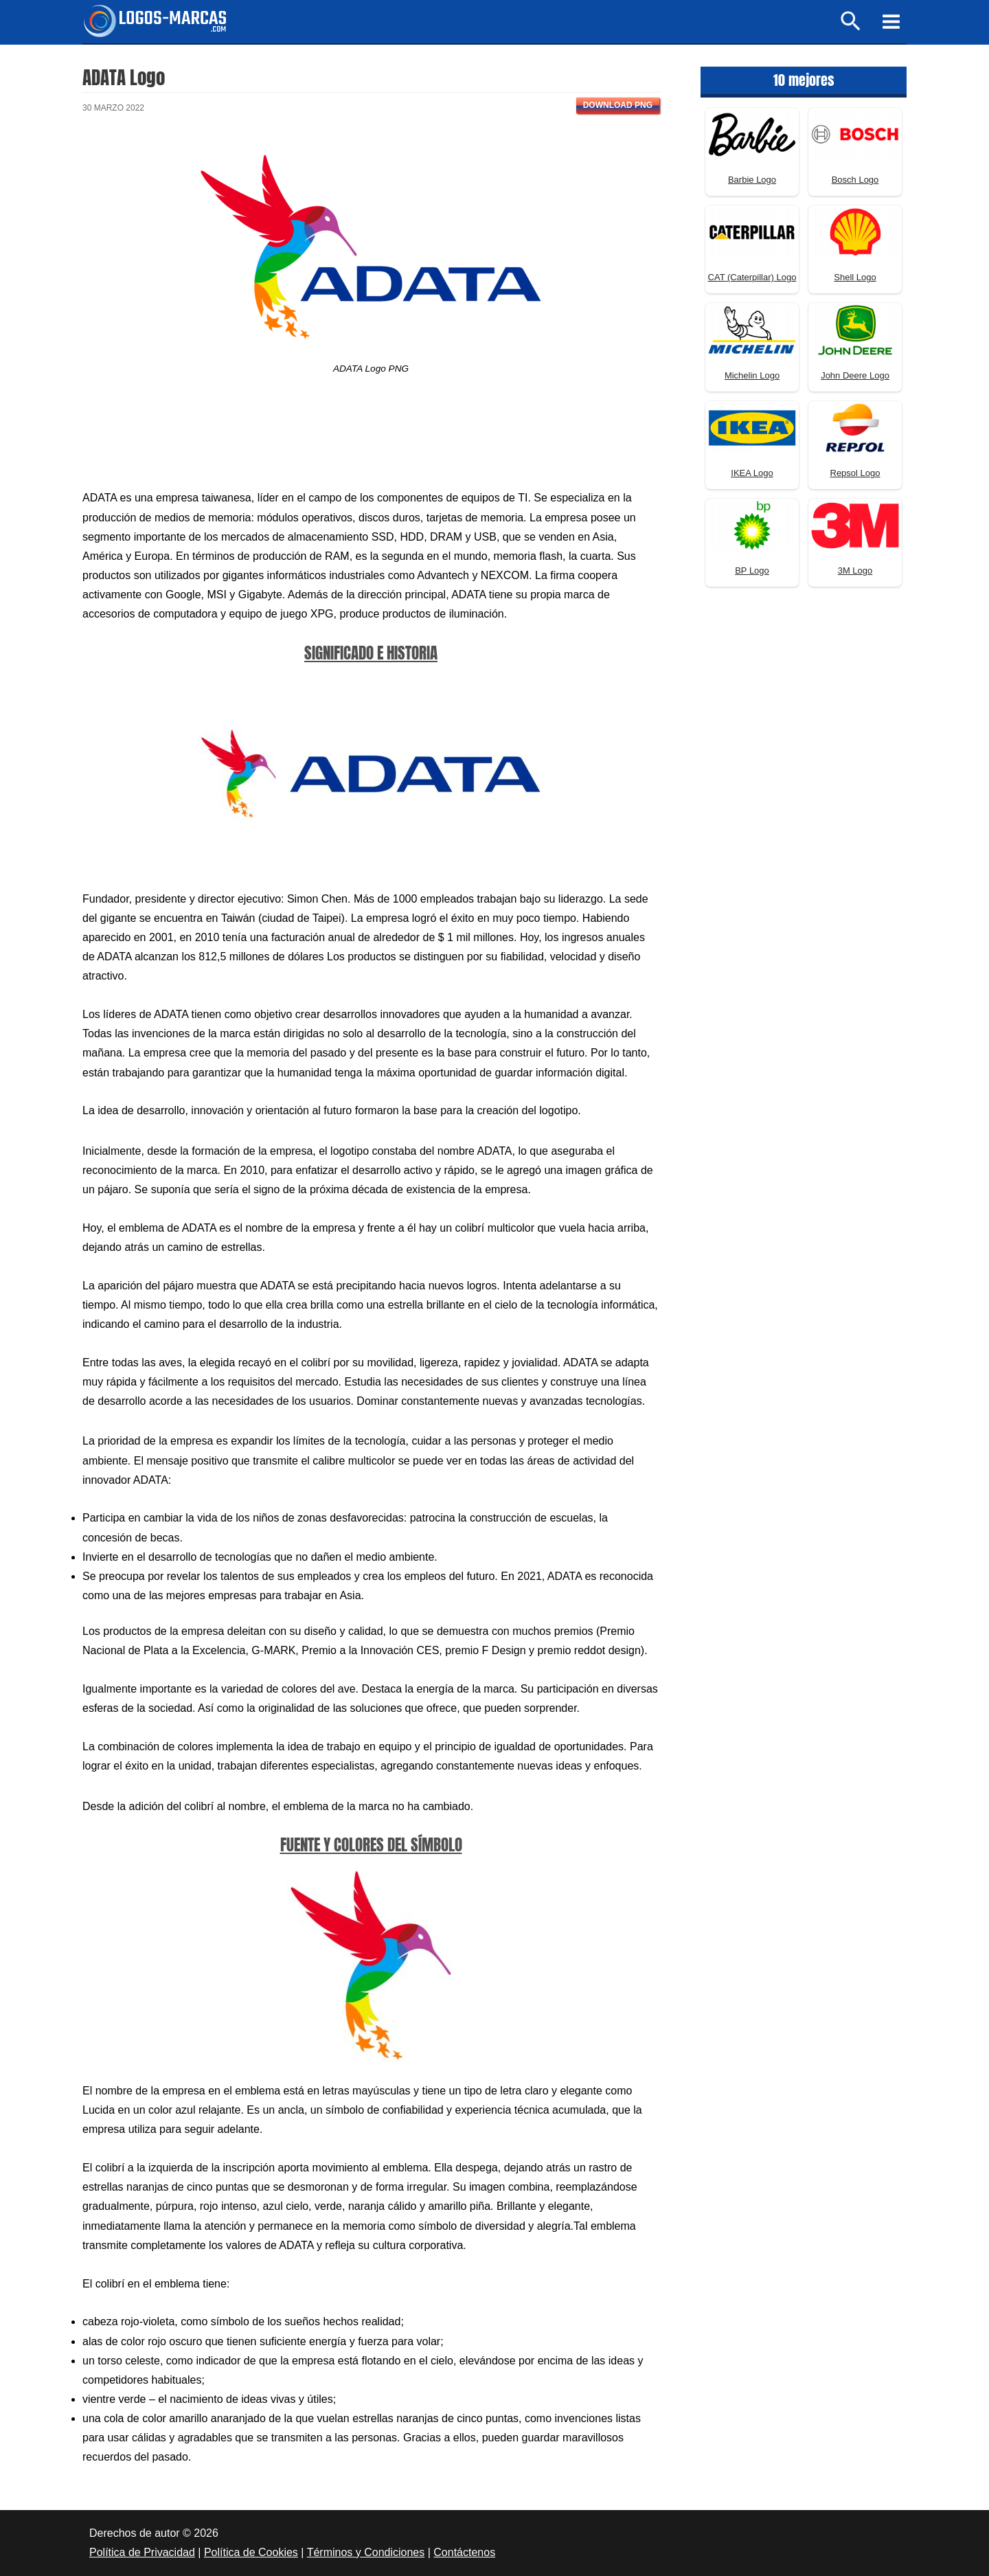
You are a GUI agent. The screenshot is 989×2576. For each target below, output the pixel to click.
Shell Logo (855, 277)
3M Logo (855, 570)
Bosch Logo (855, 179)
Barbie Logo (752, 179)
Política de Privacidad (142, 2552)
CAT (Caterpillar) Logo (752, 277)
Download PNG (617, 105)
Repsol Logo (855, 473)
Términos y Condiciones (366, 2552)
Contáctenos (464, 2552)
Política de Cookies (251, 2552)
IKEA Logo (752, 473)
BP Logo (752, 570)
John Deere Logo (855, 375)
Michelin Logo (752, 375)
